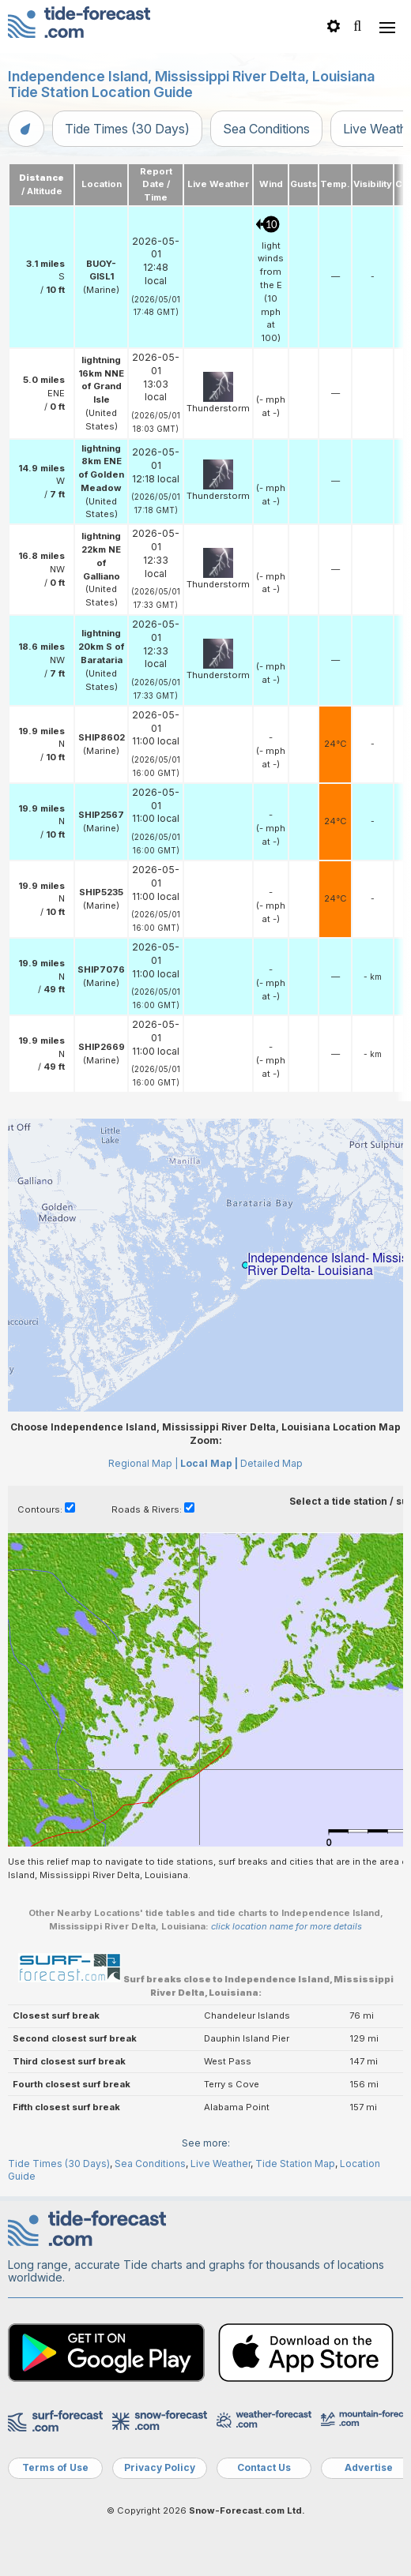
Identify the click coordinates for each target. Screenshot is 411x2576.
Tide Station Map (295, 2163)
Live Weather (220, 2163)
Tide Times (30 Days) (127, 129)
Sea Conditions (266, 129)
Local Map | (209, 1463)
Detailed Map (271, 1463)
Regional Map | (143, 1463)
